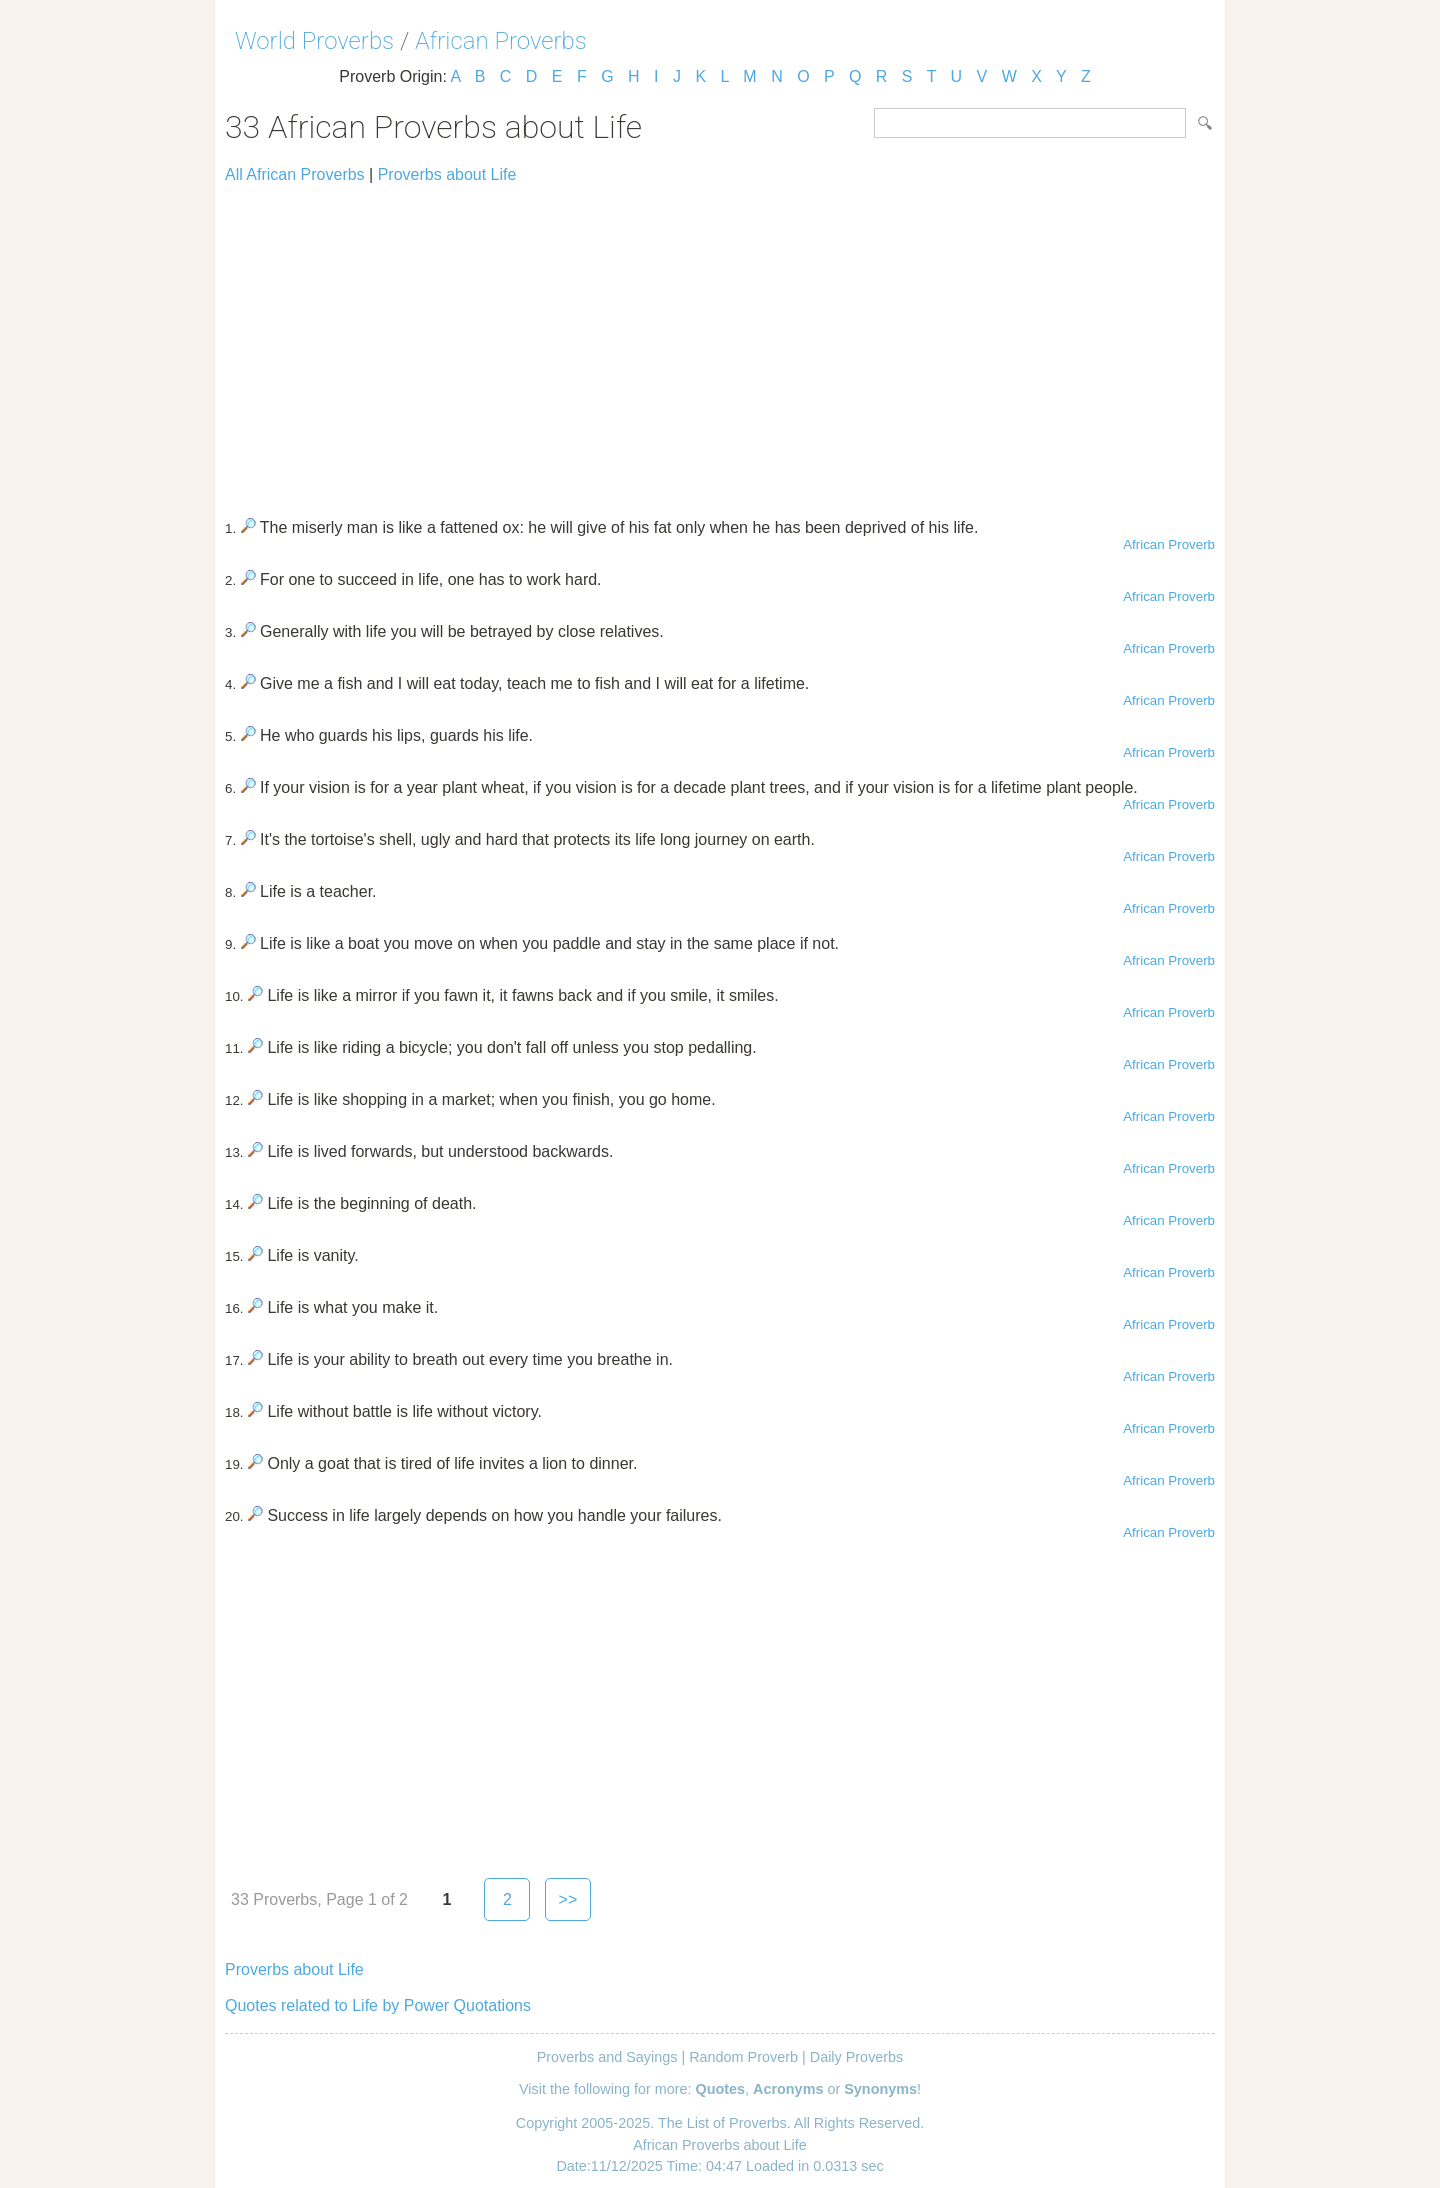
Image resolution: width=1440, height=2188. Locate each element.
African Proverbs (501, 41)
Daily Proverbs (857, 2057)
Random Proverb (743, 2057)
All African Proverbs (295, 174)
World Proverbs (314, 41)
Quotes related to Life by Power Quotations (378, 2005)
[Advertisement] (720, 342)
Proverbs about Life (447, 174)
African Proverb (1169, 544)
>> (568, 1899)
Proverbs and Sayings (607, 2057)
